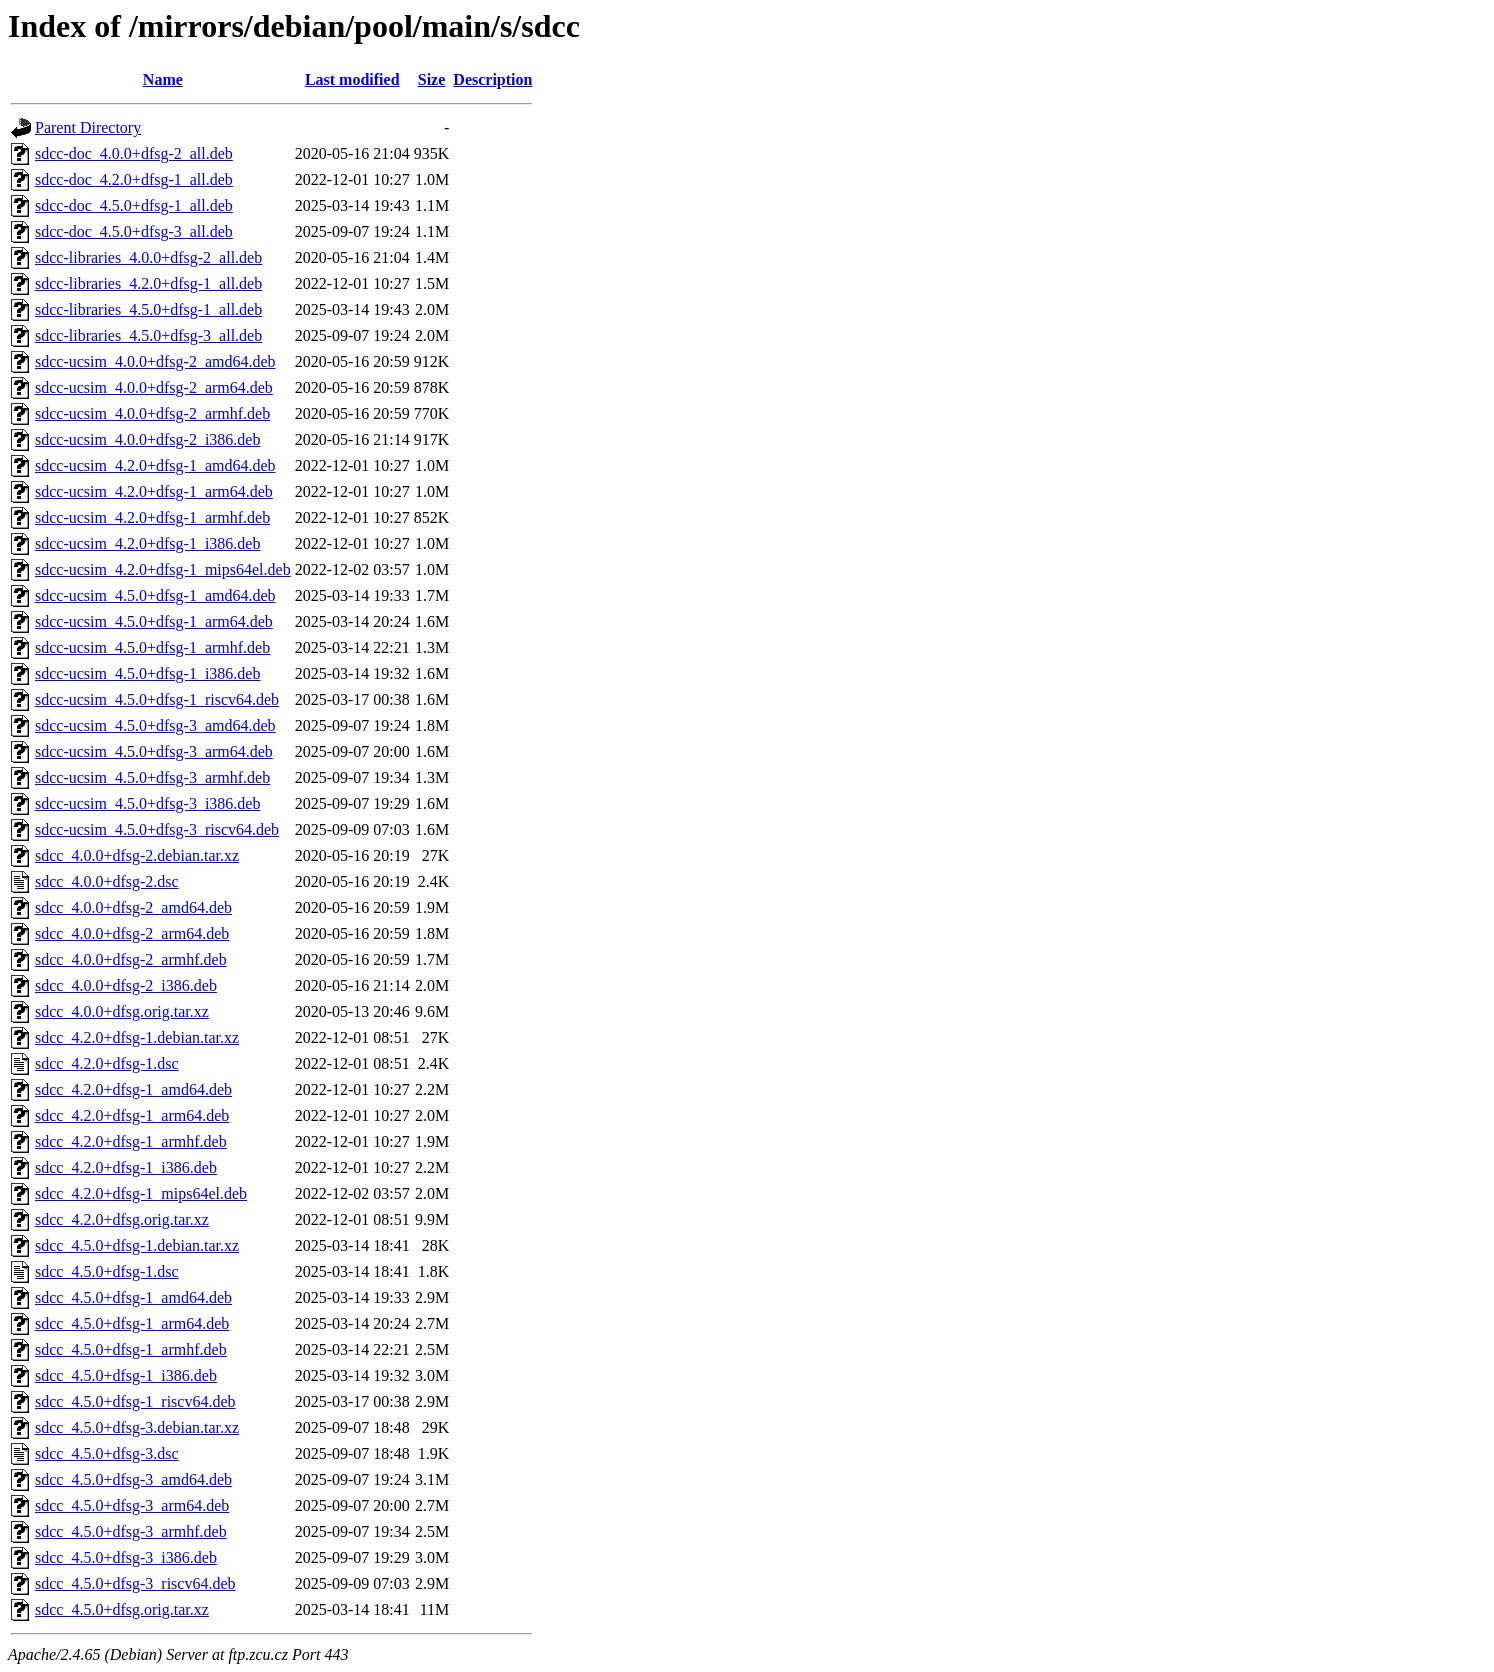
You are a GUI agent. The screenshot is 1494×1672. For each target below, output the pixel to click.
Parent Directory (88, 127)
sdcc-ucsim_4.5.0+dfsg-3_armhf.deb (152, 777)
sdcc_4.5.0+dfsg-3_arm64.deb (132, 1505)
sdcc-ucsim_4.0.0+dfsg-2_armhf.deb (152, 413)
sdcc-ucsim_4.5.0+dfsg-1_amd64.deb (155, 595)
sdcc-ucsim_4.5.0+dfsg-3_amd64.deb (155, 725)
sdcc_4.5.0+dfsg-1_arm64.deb (132, 1323)
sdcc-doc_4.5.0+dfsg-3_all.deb (134, 231)
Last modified (352, 79)
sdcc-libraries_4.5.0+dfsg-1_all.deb (148, 309)
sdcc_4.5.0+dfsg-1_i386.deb (126, 1375)
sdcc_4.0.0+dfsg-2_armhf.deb (131, 959)
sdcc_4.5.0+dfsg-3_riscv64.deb (135, 1583)
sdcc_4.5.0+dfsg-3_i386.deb (126, 1557)
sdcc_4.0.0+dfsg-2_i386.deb (126, 985)
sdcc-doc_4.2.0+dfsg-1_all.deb (134, 179)
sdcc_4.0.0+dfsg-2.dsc (107, 881)
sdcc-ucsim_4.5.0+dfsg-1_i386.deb (147, 673)
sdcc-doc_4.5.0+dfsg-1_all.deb (134, 205)
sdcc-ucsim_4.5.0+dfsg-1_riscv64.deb (157, 699)
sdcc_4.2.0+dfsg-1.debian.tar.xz (137, 1037)
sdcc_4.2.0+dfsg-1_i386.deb (126, 1167)
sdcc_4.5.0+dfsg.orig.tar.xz (122, 1609)
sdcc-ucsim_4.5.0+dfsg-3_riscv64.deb (157, 829)
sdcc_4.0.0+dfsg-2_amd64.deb (133, 907)
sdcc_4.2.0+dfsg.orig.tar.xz (122, 1219)
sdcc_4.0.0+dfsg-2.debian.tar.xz (137, 855)
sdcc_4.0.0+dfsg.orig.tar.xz (122, 1011)
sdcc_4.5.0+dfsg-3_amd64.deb (133, 1479)
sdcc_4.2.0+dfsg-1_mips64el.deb (141, 1193)
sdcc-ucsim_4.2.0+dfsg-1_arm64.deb (154, 491)
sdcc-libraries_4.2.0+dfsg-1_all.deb (148, 283)
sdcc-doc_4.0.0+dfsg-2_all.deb (134, 153)
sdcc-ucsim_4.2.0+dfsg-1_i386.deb (147, 543)
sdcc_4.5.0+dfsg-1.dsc (107, 1271)
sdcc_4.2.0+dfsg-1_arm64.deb (132, 1115)
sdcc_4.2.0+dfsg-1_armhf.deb (131, 1141)
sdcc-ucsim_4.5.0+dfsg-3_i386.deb (147, 803)
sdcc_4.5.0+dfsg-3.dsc (107, 1453)
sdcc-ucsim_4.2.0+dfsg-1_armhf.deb (152, 517)
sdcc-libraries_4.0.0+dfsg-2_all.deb (148, 257)
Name (163, 79)
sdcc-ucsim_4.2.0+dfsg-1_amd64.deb (155, 465)
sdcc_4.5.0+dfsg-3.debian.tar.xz (137, 1427)
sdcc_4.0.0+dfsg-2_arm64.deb (132, 933)
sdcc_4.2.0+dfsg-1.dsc (107, 1063)
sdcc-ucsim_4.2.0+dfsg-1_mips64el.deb (163, 569)
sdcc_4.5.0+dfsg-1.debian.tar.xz (137, 1245)
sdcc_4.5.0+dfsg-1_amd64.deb (133, 1297)
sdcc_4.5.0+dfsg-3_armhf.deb (131, 1531)
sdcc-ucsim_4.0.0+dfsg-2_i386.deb (147, 439)
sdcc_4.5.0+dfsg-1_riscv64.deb (135, 1401)
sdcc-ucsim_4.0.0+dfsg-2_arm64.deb (154, 387)
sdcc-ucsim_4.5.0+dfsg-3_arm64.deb (154, 751)
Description (492, 79)
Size (432, 79)
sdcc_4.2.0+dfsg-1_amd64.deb (133, 1089)
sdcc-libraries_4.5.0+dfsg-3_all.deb (148, 335)
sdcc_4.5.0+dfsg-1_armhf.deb (131, 1349)
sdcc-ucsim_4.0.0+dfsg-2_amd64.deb (155, 361)
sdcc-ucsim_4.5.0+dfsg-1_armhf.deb (152, 647)
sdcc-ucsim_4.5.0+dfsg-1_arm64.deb (154, 621)
